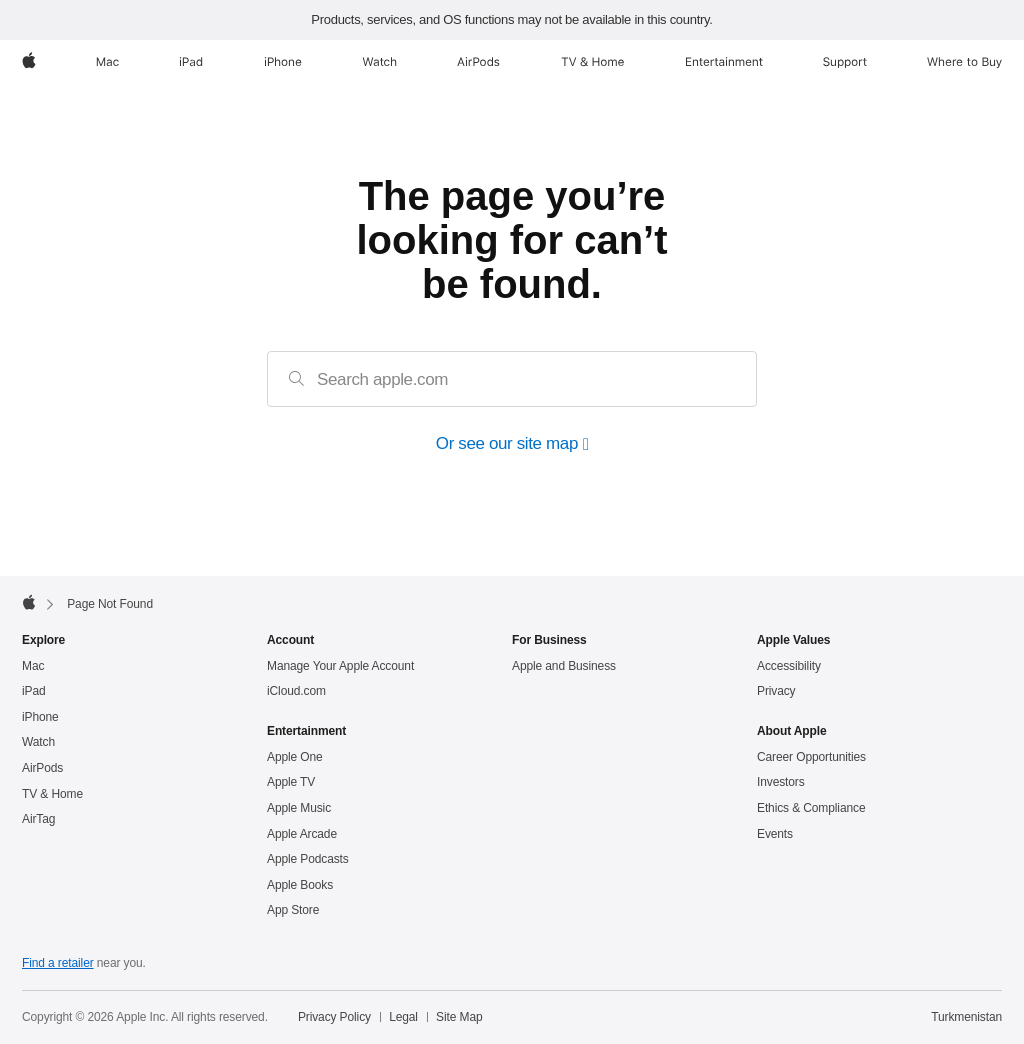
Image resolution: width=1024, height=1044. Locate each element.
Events (775, 834)
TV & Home (52, 794)
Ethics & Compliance (811, 808)
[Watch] (379, 62)
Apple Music (299, 808)
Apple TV (291, 782)
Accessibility (789, 666)
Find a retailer (58, 963)
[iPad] (191, 62)
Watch (38, 742)
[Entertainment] (724, 62)
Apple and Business (564, 666)
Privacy (776, 691)
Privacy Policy (334, 1017)
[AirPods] (478, 62)
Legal (403, 1017)
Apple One (295, 757)
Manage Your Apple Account (340, 666)
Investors (781, 782)
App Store (293, 910)
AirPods (42, 768)
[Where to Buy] (964, 62)
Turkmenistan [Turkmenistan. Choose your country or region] (966, 1017)
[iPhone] (283, 62)
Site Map (459, 1017)
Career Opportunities (811, 757)
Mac (33, 666)
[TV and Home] (592, 62)
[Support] (845, 62)
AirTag (38, 819)
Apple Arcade (302, 834)
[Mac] (107, 62)
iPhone (40, 717)
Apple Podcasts (308, 859)
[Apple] (29, 62)
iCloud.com (296, 691)
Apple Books (300, 885)
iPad (34, 691)
